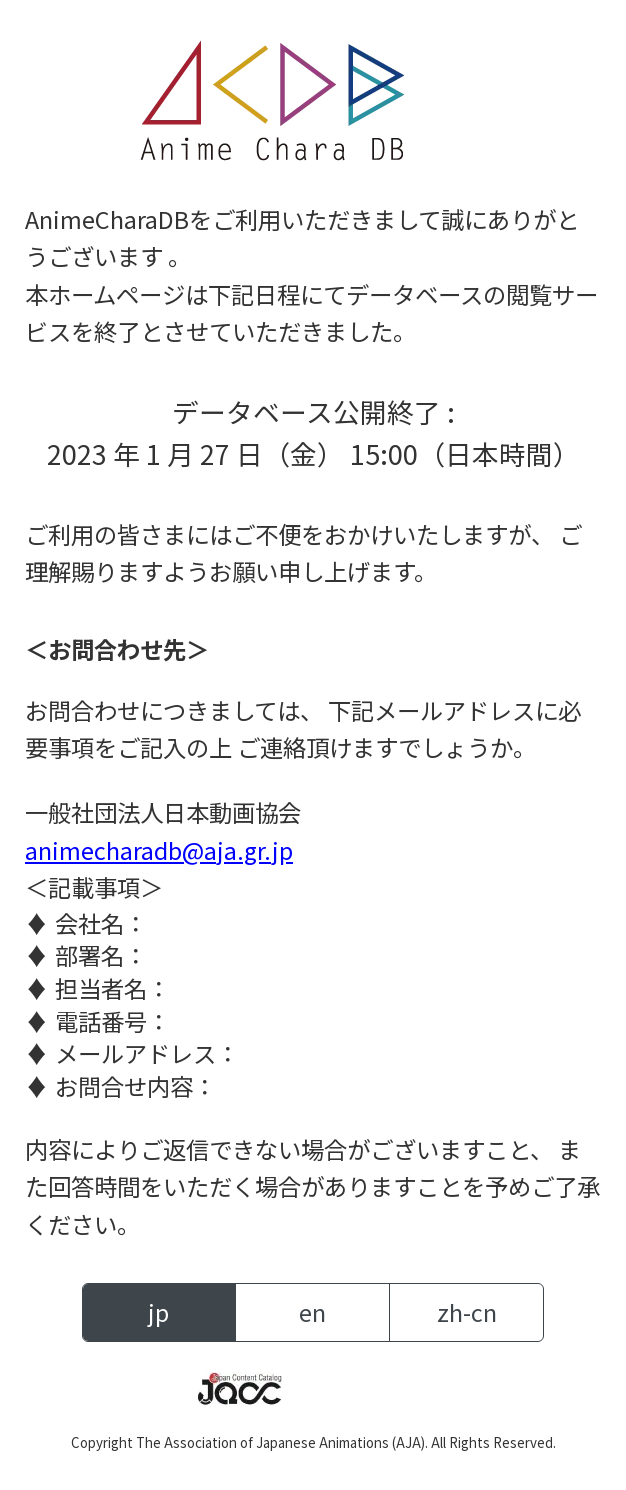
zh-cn (467, 1312)
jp (158, 1312)
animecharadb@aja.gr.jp (159, 850)
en (312, 1312)
